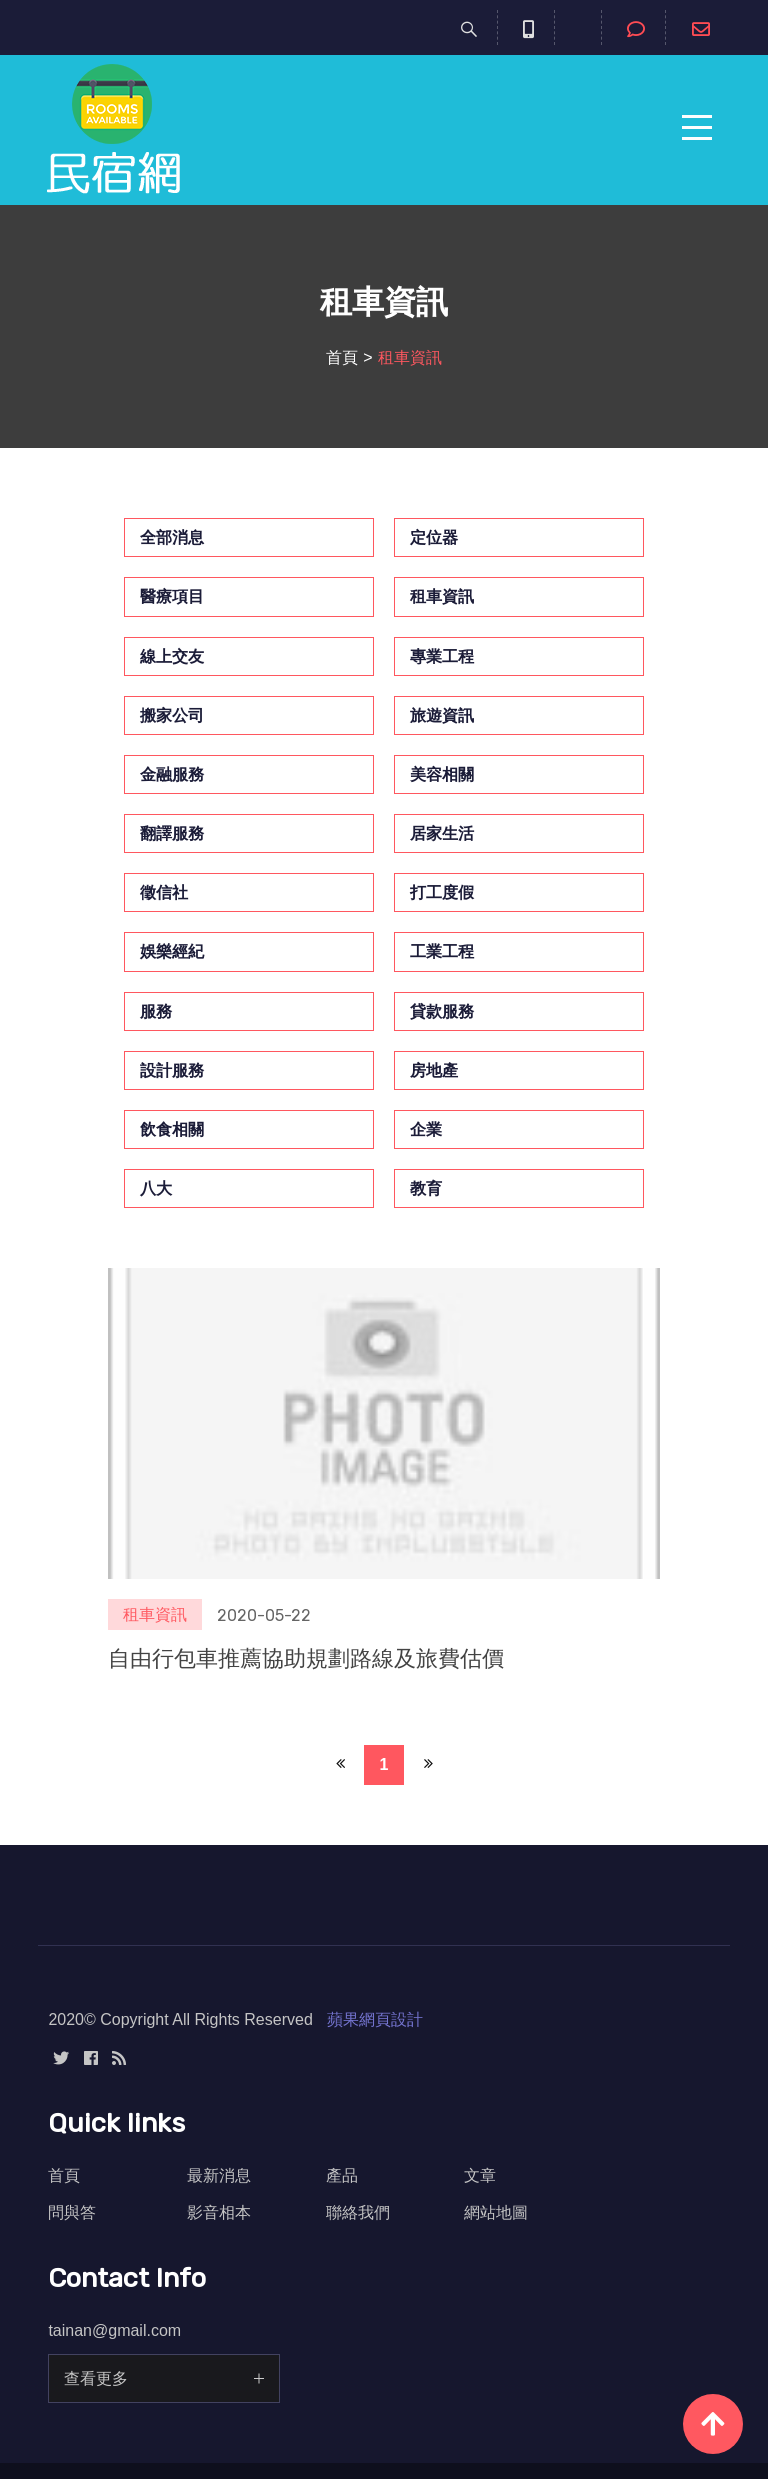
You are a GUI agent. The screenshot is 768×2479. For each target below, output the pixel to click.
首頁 (342, 357)
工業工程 (442, 951)
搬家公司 (172, 715)
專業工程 (442, 656)
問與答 (72, 2212)
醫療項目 (172, 596)
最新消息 (219, 2175)
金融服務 (172, 774)
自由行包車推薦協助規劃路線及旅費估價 (306, 1658)
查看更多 (96, 2378)
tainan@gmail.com (114, 2330)
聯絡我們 (358, 2212)
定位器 (434, 537)
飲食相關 (172, 1129)
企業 (426, 1129)
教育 (426, 1188)
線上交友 (172, 656)
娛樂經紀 (172, 951)
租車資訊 (442, 596)
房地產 (434, 1070)
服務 (156, 1011)
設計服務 (172, 1070)
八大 (156, 1188)
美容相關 (442, 774)
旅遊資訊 (442, 715)
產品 (342, 2175)
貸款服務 (442, 1011)
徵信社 (164, 892)
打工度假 (442, 892)
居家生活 (442, 833)
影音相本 (219, 2212)
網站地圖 (496, 2212)
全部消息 (172, 537)
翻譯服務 (172, 833)
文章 (480, 2175)
